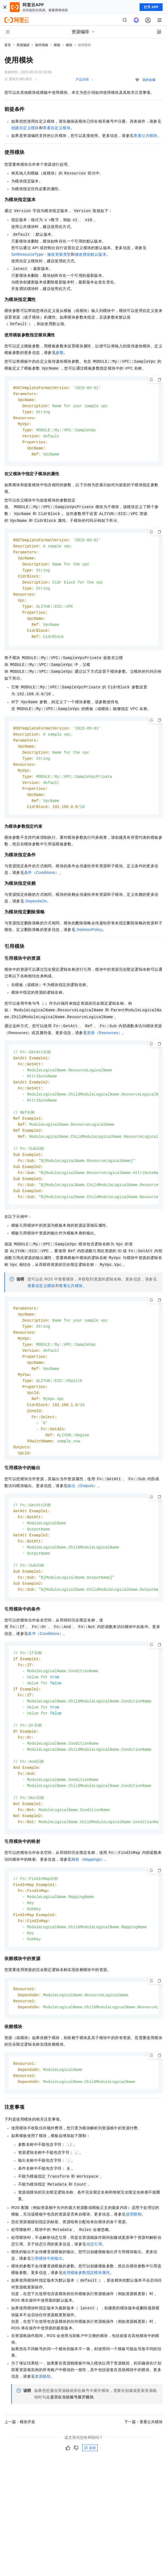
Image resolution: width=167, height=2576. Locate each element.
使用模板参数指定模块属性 (86, 2304)
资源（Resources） (104, 1040)
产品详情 (82, 79)
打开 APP (151, 7)
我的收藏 (148, 80)
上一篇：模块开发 (19, 2453)
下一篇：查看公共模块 (143, 2453)
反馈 (90, 2479)
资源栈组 (43, 2407)
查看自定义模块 (56, 128)
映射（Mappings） (88, 1885)
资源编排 (23, 45)
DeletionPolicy (89, 936)
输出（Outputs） (82, 1499)
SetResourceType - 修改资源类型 (41, 254)
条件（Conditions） (41, 879)
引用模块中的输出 (47, 2289)
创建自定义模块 (25, 128)
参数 (60, 352)
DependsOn (36, 908)
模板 (57, 45)
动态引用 (94, 2275)
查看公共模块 (145, 135)
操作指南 (41, 45)
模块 (69, 45)
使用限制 (134, 2245)
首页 (7, 45)
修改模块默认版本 (90, 254)
